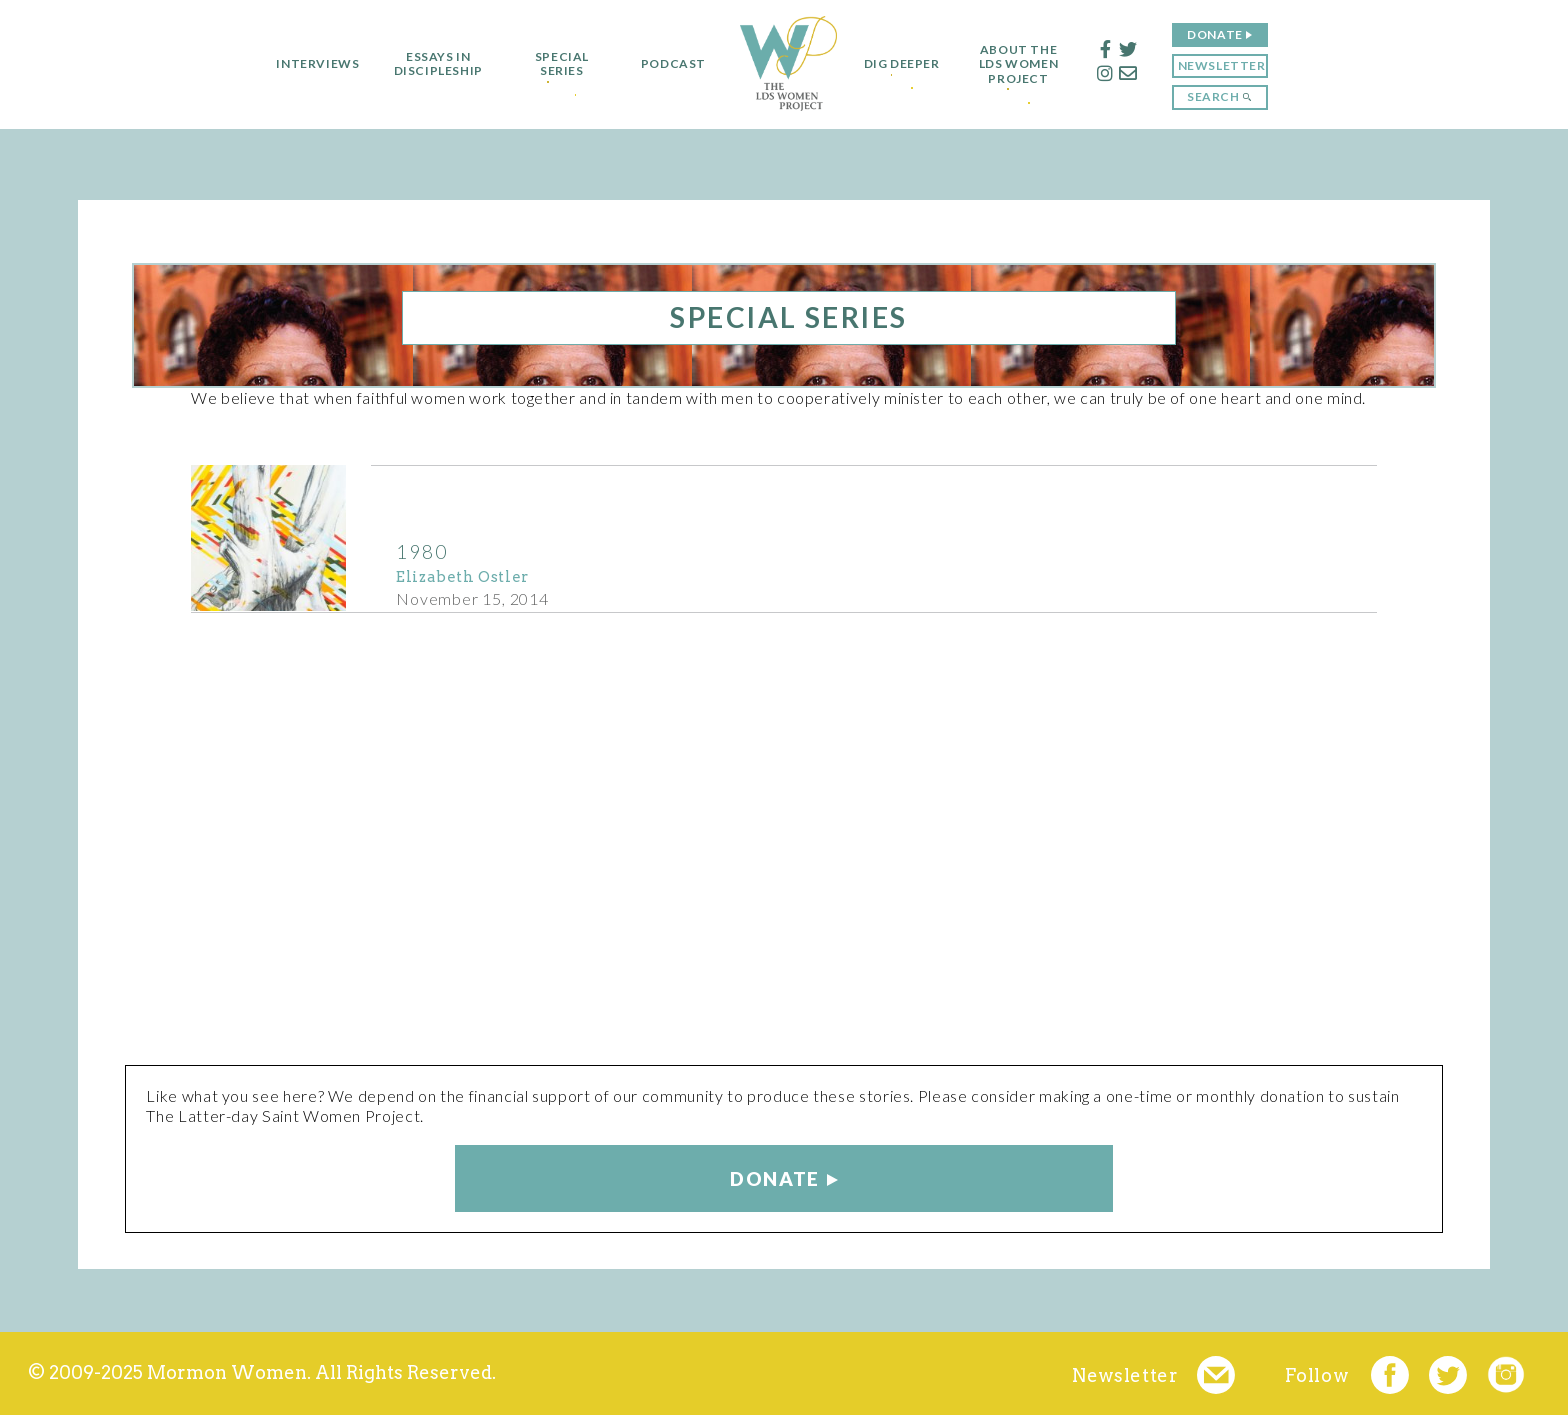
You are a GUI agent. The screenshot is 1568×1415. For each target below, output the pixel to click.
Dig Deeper (902, 64)
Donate (1222, 34)
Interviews (311, 64)
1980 (422, 551)
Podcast (666, 64)
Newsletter (1228, 65)
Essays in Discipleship (431, 64)
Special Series (555, 64)
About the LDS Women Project (1025, 64)
